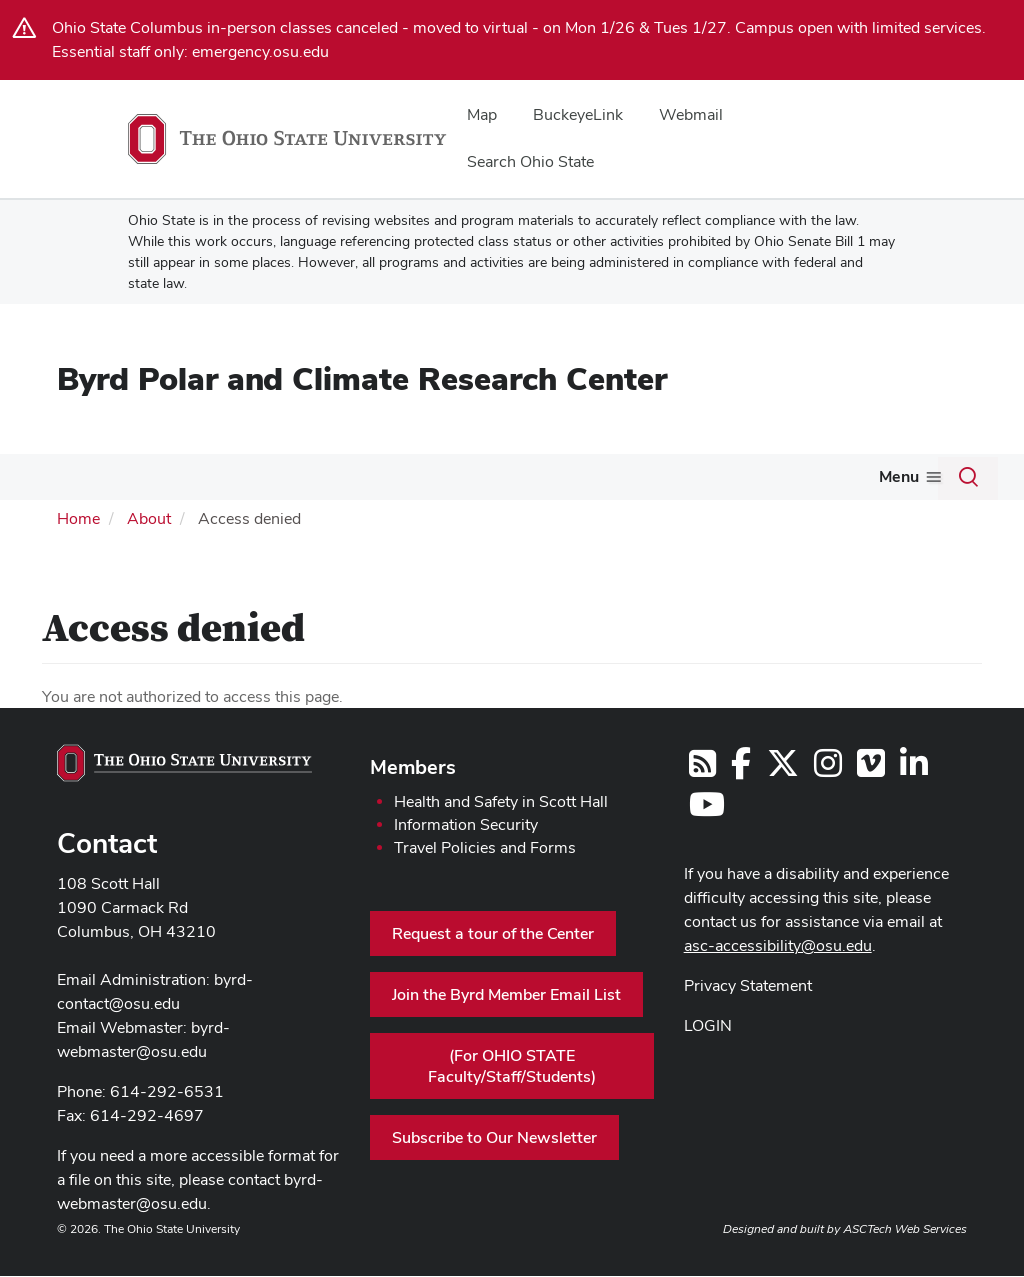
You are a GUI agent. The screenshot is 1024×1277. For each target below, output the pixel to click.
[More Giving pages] (858, 482)
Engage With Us (702, 476)
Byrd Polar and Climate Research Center (362, 378)
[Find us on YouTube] (707, 845)
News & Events (91, 523)
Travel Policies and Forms (485, 883)
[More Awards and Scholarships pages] (502, 482)
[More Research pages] (276, 482)
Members (413, 803)
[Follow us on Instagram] (828, 804)
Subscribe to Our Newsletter (494, 1173)
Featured (569, 476)
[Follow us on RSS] (702, 804)
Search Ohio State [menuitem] (530, 161)
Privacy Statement (748, 1021)
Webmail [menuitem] (691, 114)
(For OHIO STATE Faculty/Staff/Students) (512, 1102)
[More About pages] (90, 482)
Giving (827, 476)
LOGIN (708, 1061)
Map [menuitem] (482, 114)
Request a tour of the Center (493, 969)
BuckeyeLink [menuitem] (578, 114)
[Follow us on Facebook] (741, 804)
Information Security (466, 860)
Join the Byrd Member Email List (506, 1030)
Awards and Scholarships (403, 476)
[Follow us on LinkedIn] (914, 804)
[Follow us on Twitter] (783, 804)
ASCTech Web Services (905, 1265)
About (60, 476)
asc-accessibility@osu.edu (778, 981)
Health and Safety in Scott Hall (501, 837)
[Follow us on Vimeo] (871, 804)
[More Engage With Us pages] (768, 482)
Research (235, 476)
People (150, 476)
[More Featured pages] (608, 482)
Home (78, 553)
